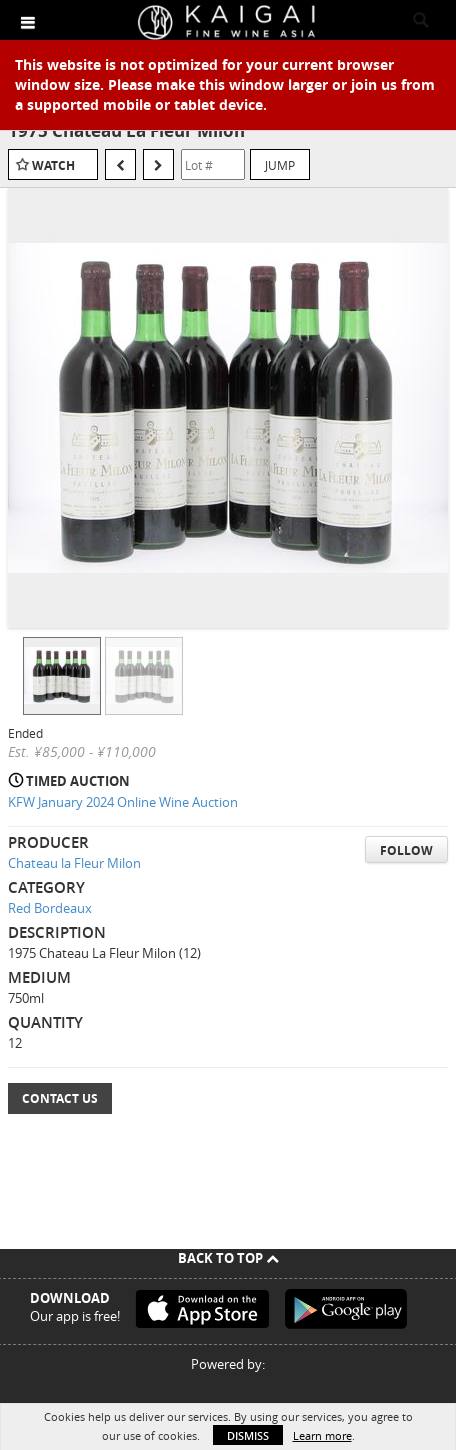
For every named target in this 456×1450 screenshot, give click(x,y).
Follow (406, 850)
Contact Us (60, 1098)
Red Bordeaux (50, 908)
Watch (53, 165)
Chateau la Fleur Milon (74, 863)
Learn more (322, 1435)
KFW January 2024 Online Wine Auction (123, 802)
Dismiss (248, 1435)
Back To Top (228, 1258)
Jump (280, 165)
